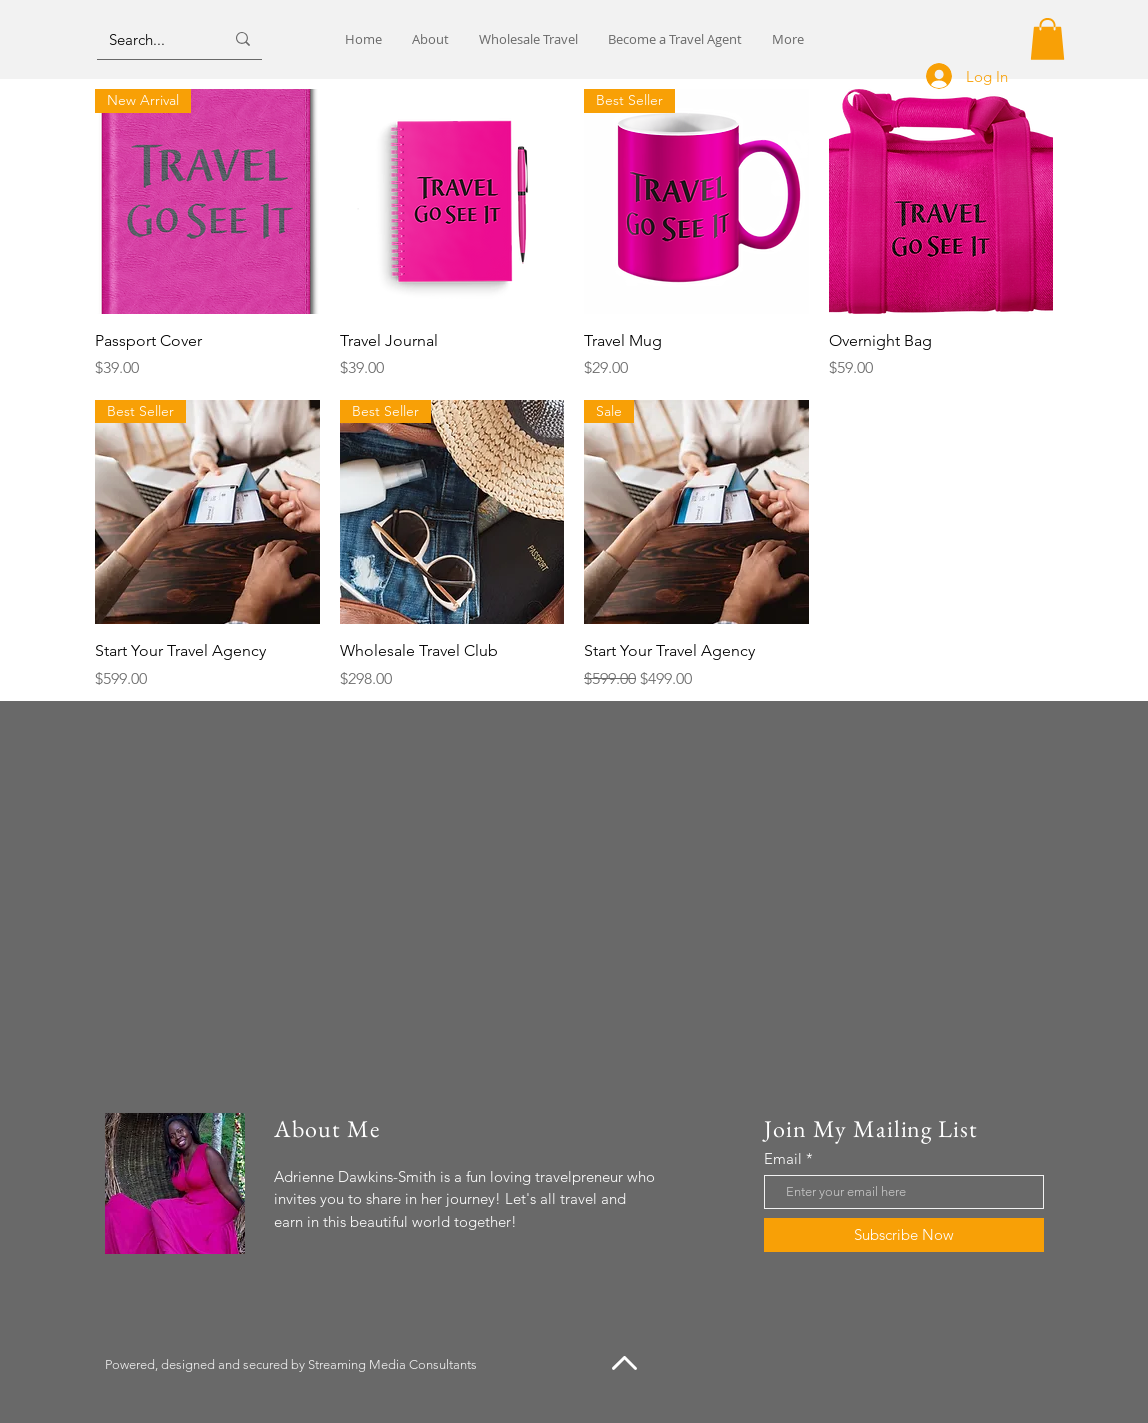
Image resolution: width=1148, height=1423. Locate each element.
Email (783, 1158)
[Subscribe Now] (904, 1235)
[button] (1047, 39)
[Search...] (151, 39)
